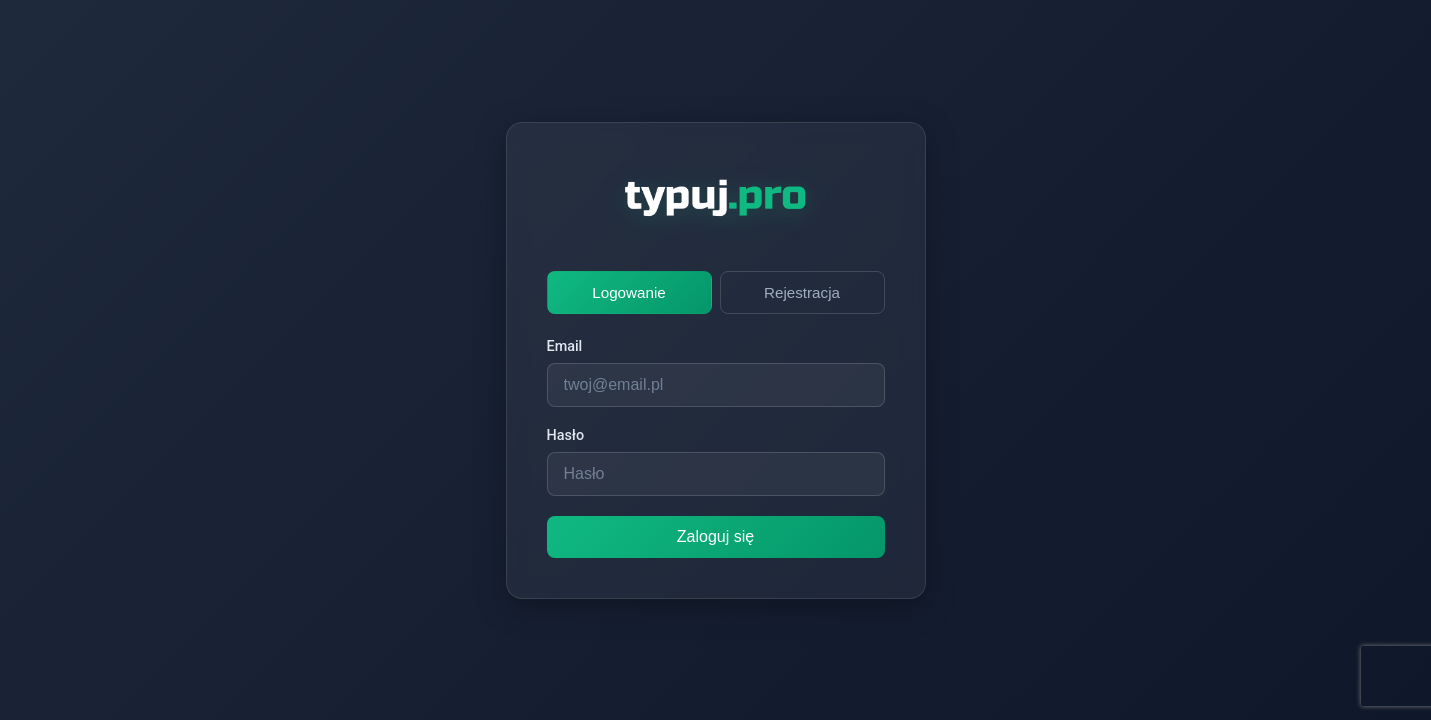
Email (565, 346)
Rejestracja (802, 292)
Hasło (566, 435)
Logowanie (628, 292)
